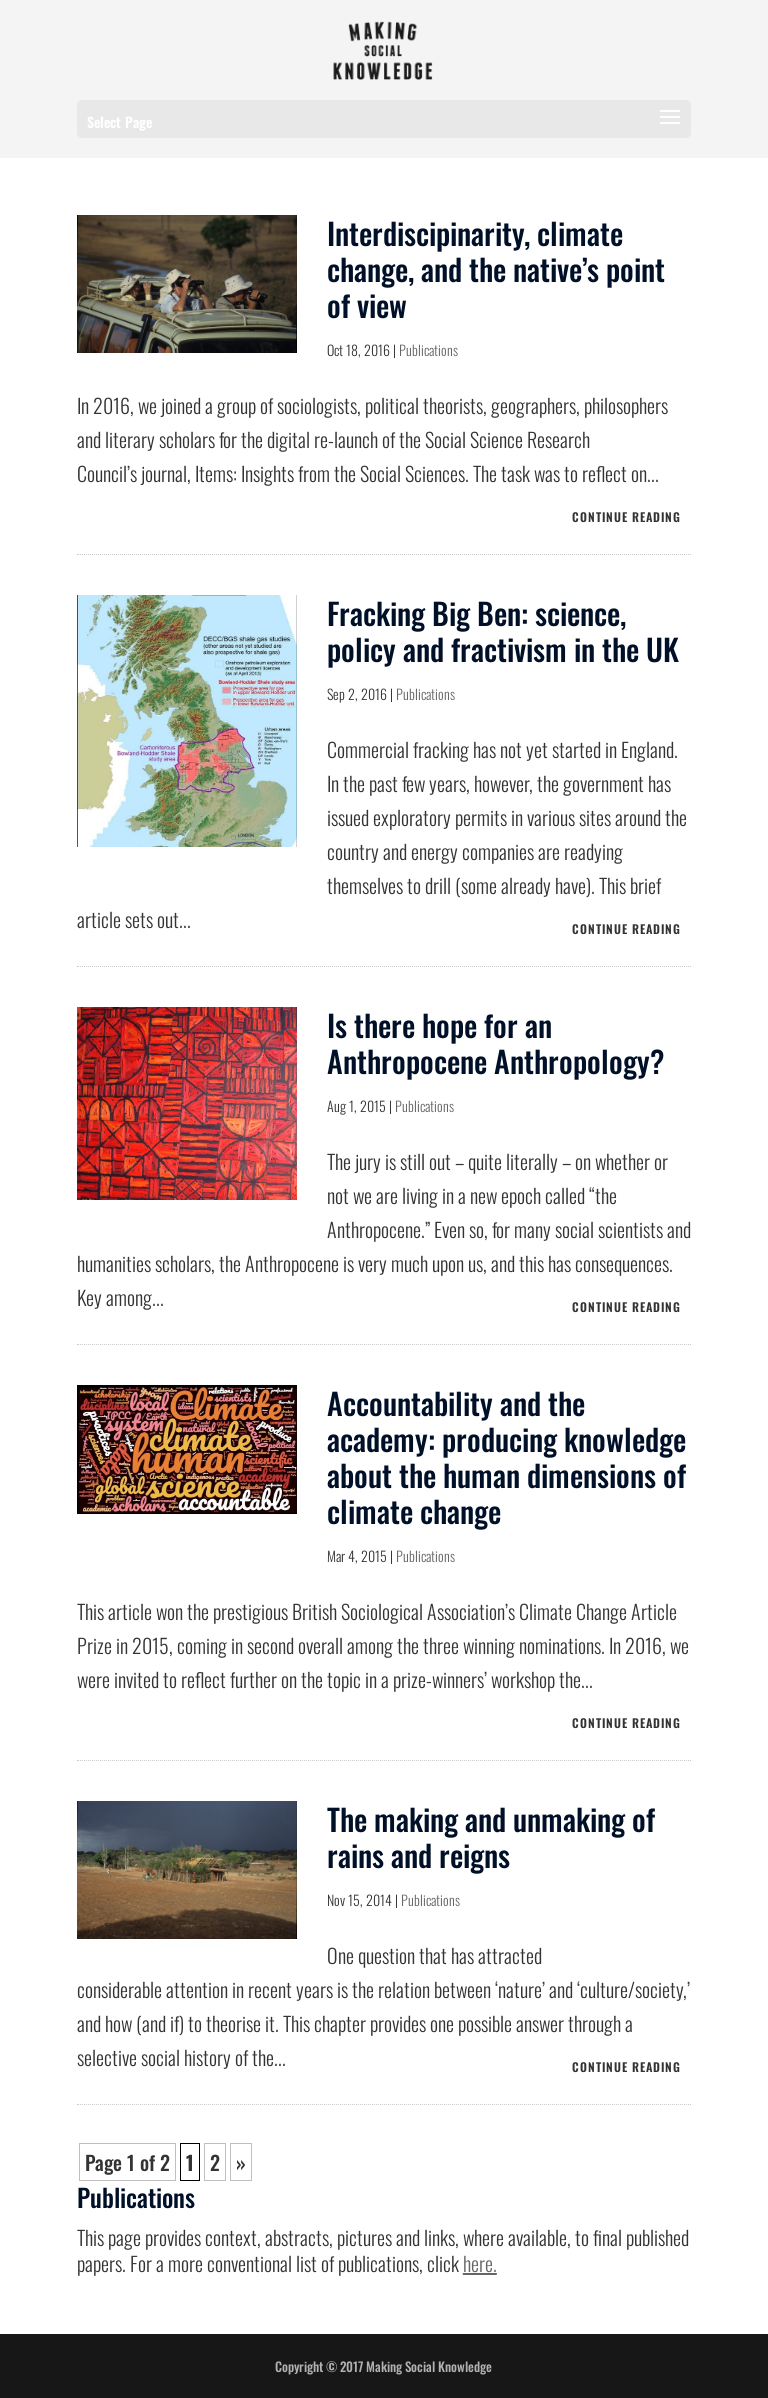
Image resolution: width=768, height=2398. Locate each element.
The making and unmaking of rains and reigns (491, 1836)
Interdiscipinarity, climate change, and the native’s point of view (496, 268)
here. (480, 2263)
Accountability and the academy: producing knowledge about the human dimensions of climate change (506, 1456)
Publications (428, 349)
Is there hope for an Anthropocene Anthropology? (495, 1042)
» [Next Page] (241, 2162)
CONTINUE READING (626, 516)
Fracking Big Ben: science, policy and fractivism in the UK (503, 630)
